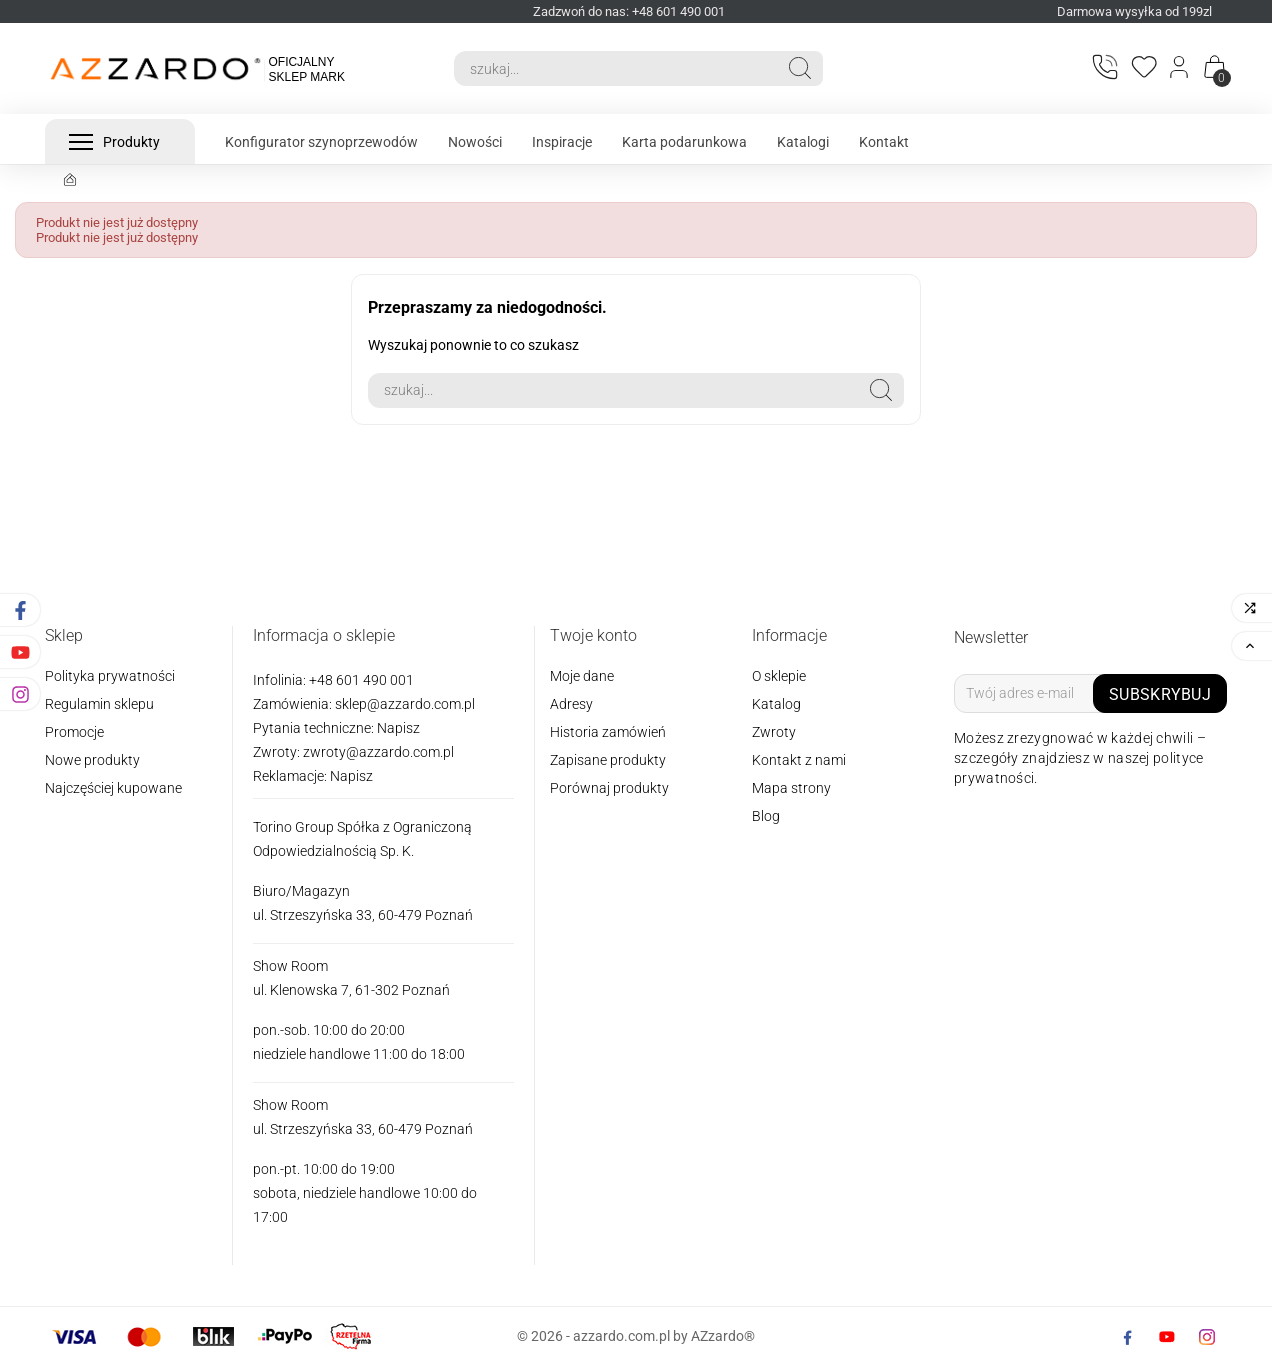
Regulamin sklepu (99, 704)
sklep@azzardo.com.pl (405, 704)
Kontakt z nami (799, 760)
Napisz (398, 728)
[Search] (615, 68)
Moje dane (582, 676)
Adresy (571, 704)
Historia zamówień (608, 732)
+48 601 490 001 (360, 680)
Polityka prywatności (110, 676)
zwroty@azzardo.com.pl (378, 752)
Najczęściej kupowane (113, 788)
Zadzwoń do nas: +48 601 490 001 (629, 11)
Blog (766, 816)
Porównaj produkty (609, 788)
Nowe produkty (92, 760)
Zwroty (774, 732)
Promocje (74, 732)
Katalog (776, 704)
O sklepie (779, 676)
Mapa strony (791, 788)
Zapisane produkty (608, 760)
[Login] (1180, 69)
